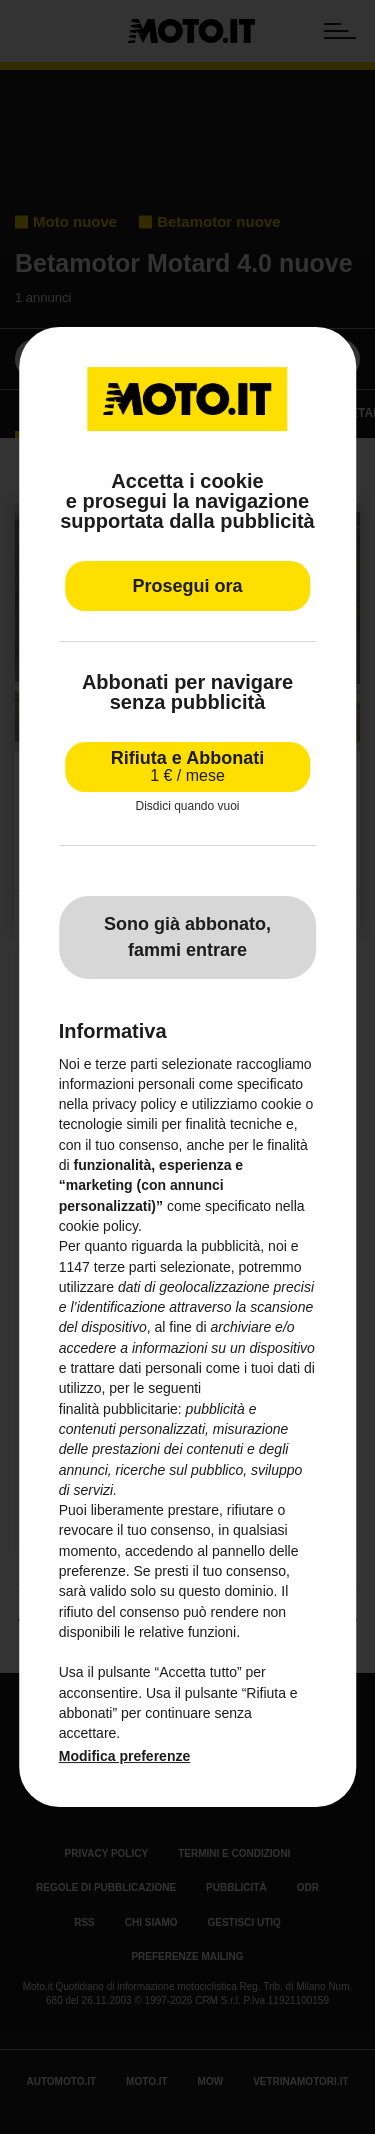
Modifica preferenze (124, 1756)
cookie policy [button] (98, 1226)
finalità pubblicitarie (118, 1409)
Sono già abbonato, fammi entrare (187, 937)
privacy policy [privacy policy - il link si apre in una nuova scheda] (134, 1104)
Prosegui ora (187, 586)
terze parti (125, 1267)
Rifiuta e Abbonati (187, 766)
